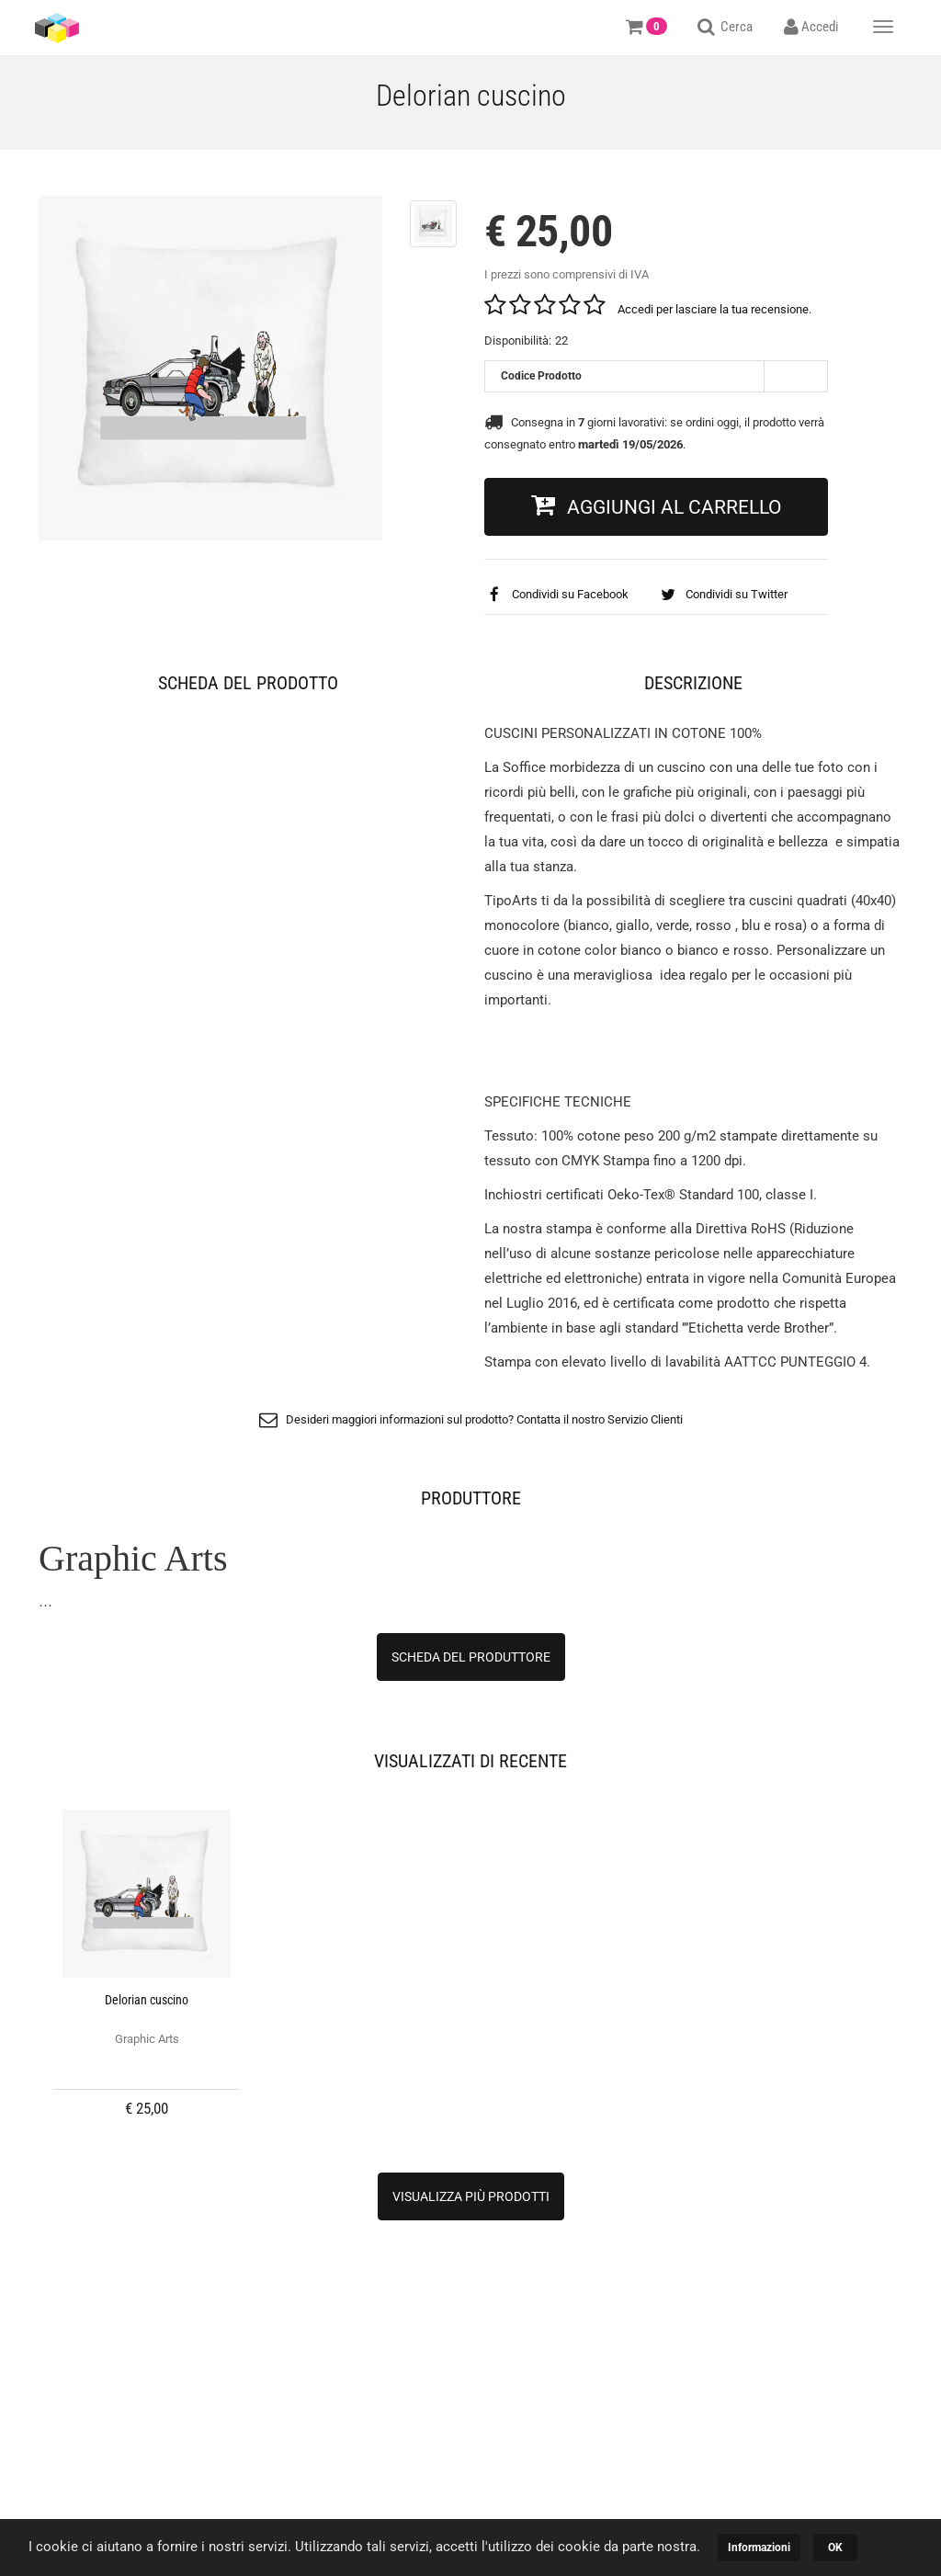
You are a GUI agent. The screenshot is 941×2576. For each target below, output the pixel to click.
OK (835, 2547)
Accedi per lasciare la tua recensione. (714, 309)
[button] (656, 507)
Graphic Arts (147, 2039)
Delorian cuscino (146, 1999)
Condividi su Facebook (556, 594)
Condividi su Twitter (723, 594)
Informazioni (759, 2547)
